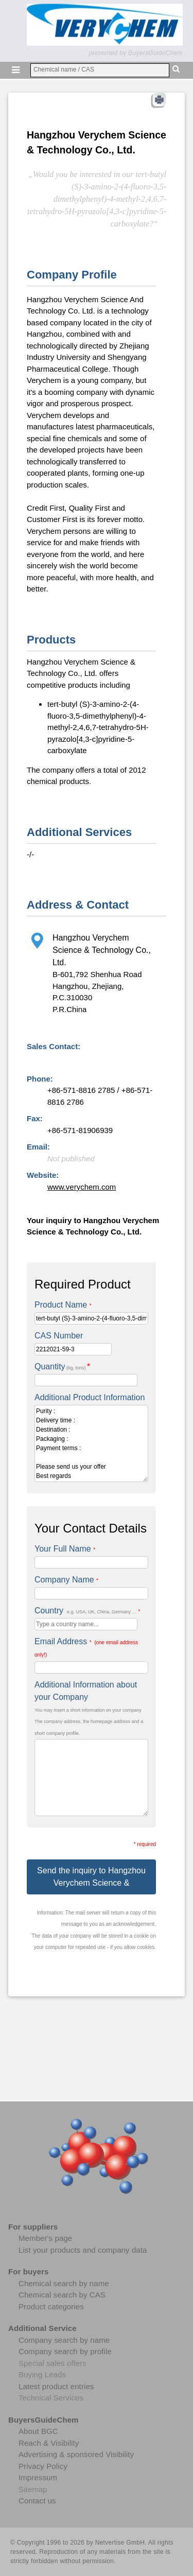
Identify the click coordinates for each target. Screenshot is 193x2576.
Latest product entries (56, 2386)
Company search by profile (65, 2351)
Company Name (66, 1579)
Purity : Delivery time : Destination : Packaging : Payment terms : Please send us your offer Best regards (91, 1443)
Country (87, 1610)
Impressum (38, 2477)
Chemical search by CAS (62, 2294)
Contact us (37, 2500)
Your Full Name (64, 1548)
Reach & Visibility (49, 2443)
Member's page (45, 2238)
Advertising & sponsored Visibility (76, 2454)
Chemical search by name (64, 2283)
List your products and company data (83, 2250)
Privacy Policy (43, 2466)
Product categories (51, 2306)
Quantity (62, 1366)
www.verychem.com (81, 1186)
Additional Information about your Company (85, 1690)
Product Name (63, 1304)
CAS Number (58, 1335)
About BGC (38, 2431)
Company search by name (64, 2340)
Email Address (86, 1647)
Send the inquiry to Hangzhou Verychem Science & (91, 1876)
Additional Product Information (89, 1397)
